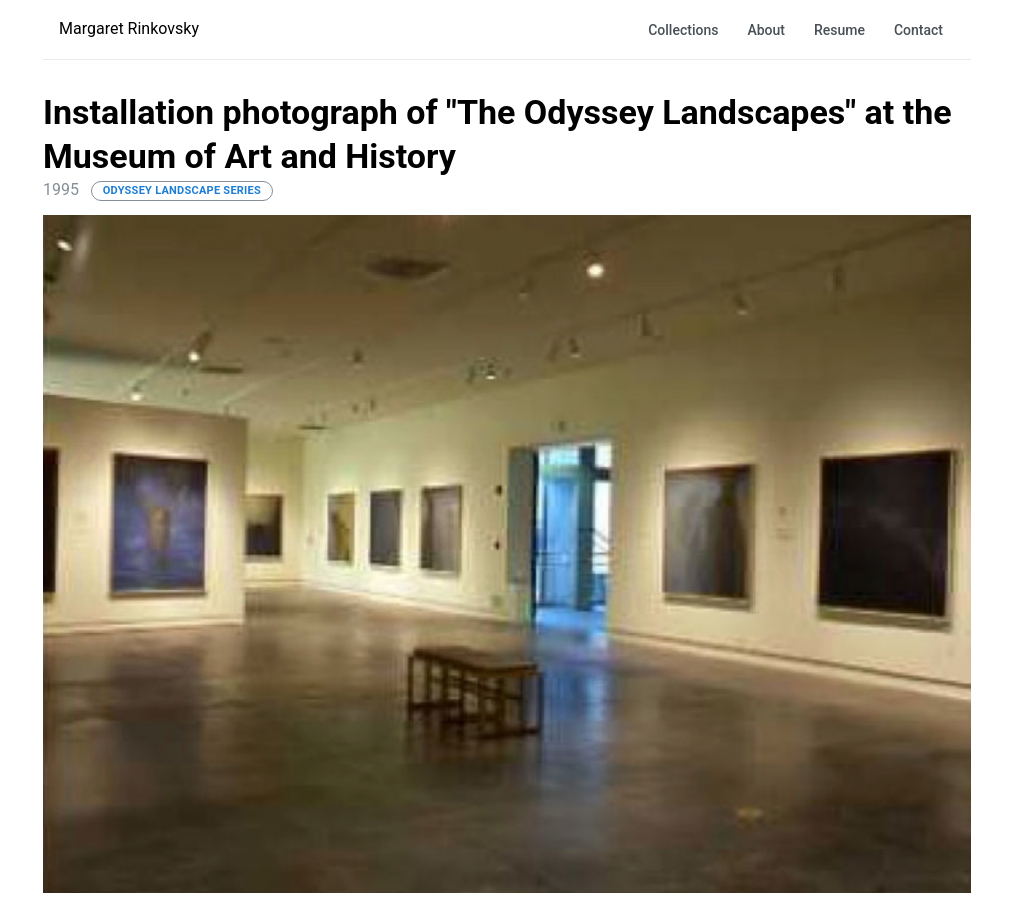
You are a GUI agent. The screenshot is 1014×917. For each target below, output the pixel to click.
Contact (918, 30)
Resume (839, 30)
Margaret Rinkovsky (129, 28)
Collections (683, 30)
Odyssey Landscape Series (182, 190)
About (766, 30)
